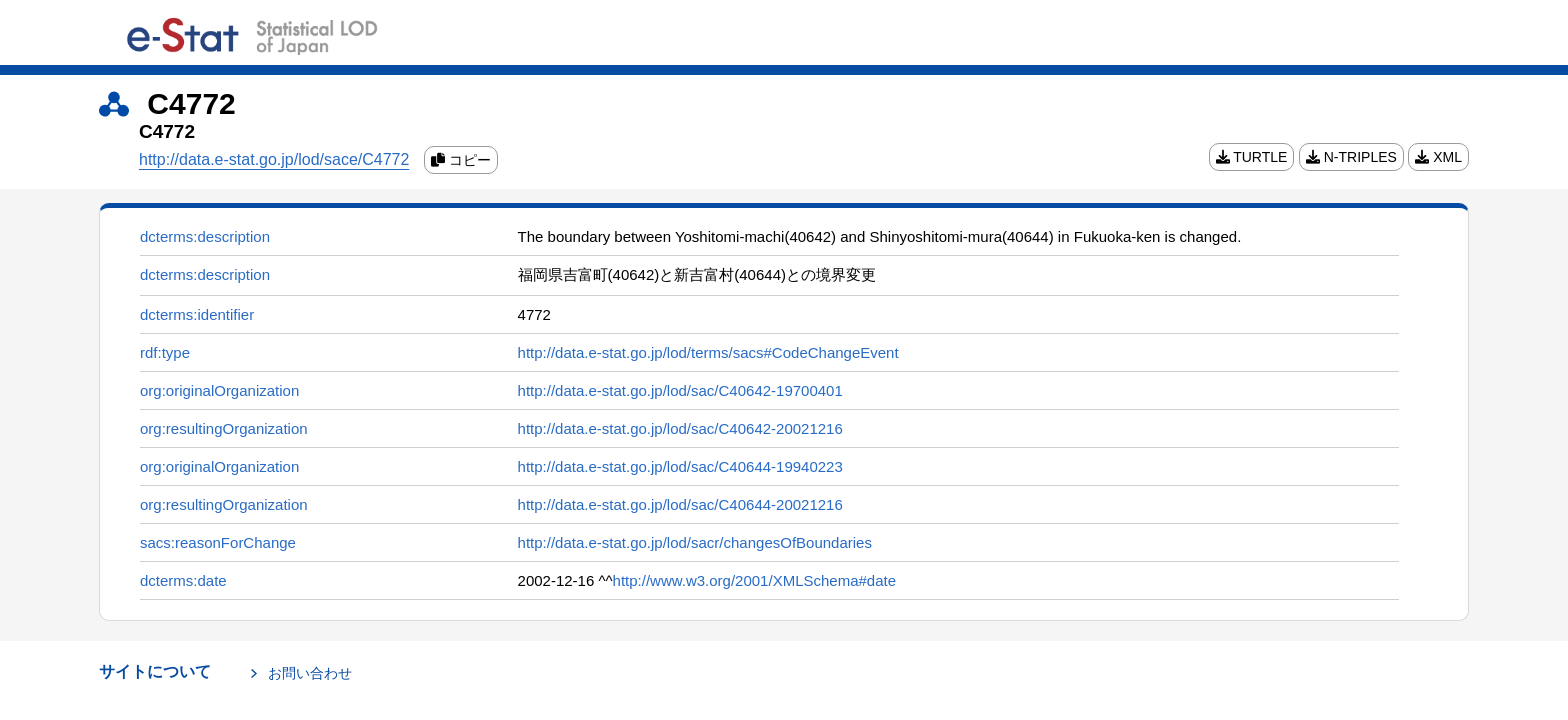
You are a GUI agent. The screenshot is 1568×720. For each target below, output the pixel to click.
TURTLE (1252, 157)
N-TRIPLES (1351, 157)
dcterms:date (183, 580)
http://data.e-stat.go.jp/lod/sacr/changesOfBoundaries (695, 542)
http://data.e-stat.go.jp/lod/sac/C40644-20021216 (680, 504)
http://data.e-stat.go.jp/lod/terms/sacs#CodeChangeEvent (708, 352)
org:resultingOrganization (224, 428)
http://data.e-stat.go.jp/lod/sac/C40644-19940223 (680, 466)
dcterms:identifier (197, 314)
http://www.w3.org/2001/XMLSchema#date (755, 580)
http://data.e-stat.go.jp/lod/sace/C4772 (274, 159)
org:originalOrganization (219, 390)
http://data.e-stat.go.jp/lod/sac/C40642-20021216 (680, 428)
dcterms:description (205, 236)
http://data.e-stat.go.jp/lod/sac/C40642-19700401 (680, 390)
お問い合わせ (310, 673)
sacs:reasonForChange (218, 542)
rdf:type (165, 352)
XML (1438, 157)
